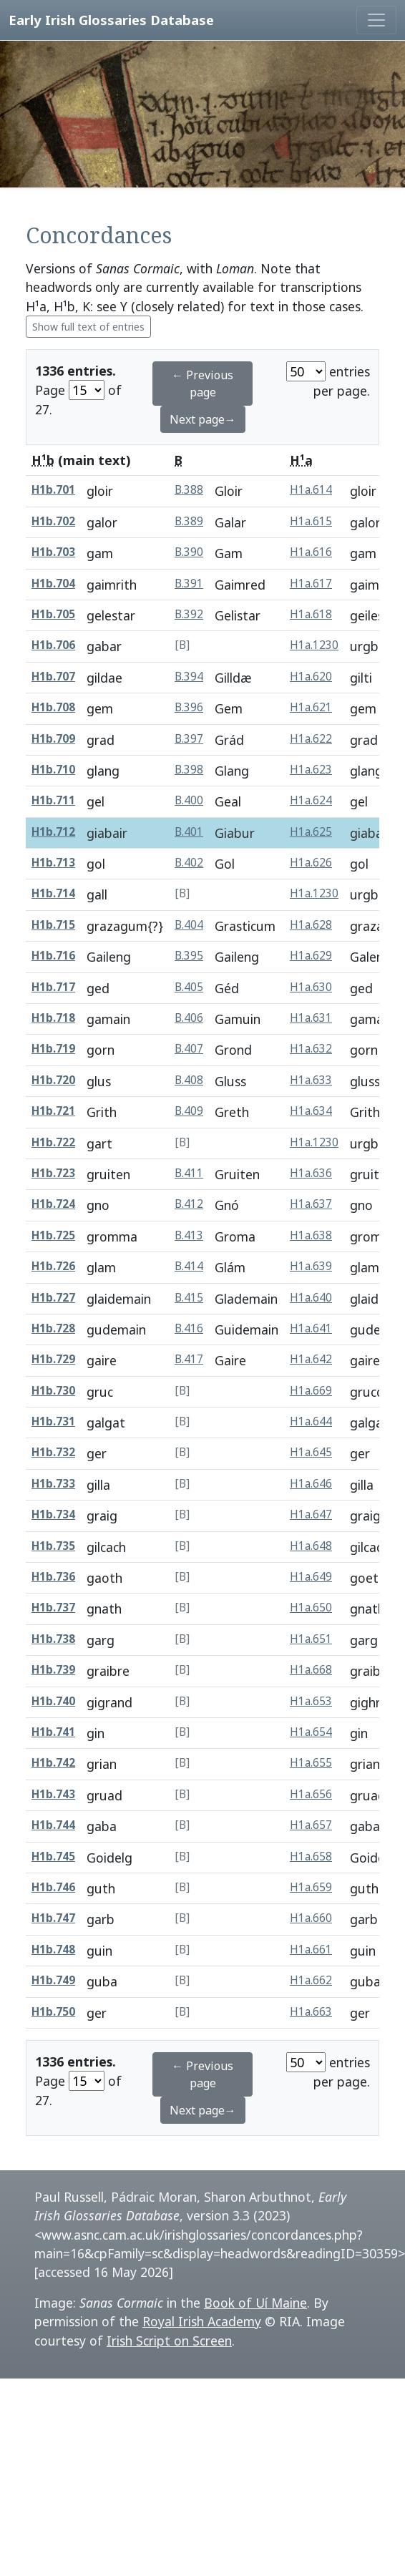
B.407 (189, 1048)
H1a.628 (311, 924)
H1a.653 (311, 1701)
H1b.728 (53, 1328)
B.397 (189, 738)
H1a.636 (311, 1173)
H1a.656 (311, 1794)
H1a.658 (311, 1856)
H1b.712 (53, 831)
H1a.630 (311, 987)
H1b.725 (53, 1235)
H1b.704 (53, 583)
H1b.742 (53, 1762)
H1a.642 (311, 1359)
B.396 (189, 707)
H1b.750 (53, 2011)
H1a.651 (311, 1638)
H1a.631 (311, 1017)
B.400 (189, 800)
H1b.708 (53, 707)
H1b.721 (53, 1110)
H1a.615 (311, 521)
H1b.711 (53, 800)
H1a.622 (311, 738)
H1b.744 (53, 1825)
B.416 (189, 1328)
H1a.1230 (314, 645)
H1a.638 (311, 1235)
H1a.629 (311, 955)
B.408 (189, 1080)
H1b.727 (53, 1297)
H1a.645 (311, 1452)
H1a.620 (311, 676)
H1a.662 (311, 1980)
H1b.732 (53, 1452)
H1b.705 (53, 614)
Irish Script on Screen (169, 2340)
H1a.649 (311, 1576)
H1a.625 (311, 831)
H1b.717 (53, 987)
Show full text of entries (88, 326)
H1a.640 (311, 1297)
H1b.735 (53, 1545)
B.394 (189, 676)
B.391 (189, 583)
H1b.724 (53, 1203)
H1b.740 (53, 1701)
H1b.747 (53, 1918)
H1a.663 (311, 2011)
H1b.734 (53, 1514)
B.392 (189, 614)
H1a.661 (311, 1949)
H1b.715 (53, 924)
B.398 (189, 769)
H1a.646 (311, 1483)
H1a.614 (311, 489)
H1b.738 (53, 1638)
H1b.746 (53, 1887)
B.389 (189, 521)
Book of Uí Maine (255, 2302)
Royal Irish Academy (201, 2321)
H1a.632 (311, 1048)
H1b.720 (53, 1080)
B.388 (189, 489)
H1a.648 (311, 1545)
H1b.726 (53, 1266)
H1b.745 (53, 1856)
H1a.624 (311, 800)
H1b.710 (53, 769)
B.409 (189, 1110)
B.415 (189, 1297)
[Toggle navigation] (376, 20)
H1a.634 (311, 1110)
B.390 (189, 552)
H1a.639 (311, 1266)
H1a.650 (311, 1607)
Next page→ (203, 419)
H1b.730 (53, 1390)
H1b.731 (53, 1421)
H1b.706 (53, 645)
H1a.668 (311, 1669)
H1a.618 (311, 614)
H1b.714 (53, 893)
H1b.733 (53, 1483)
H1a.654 (311, 1732)
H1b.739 (53, 1669)
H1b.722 (53, 1142)
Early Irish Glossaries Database (111, 20)
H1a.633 (311, 1080)
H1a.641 (311, 1328)
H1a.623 (311, 769)
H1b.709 (53, 738)
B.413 (189, 1235)
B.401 (189, 831)
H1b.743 (53, 1794)
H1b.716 (53, 955)
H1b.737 (53, 1607)
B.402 (189, 862)
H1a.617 (311, 583)
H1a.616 (311, 552)
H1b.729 (53, 1359)
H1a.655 (311, 1762)
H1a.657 (311, 1825)
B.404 (189, 924)
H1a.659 (311, 1887)
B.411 (189, 1173)
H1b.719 (53, 1048)
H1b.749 (53, 1980)
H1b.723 (53, 1173)
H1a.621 (311, 707)
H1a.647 (311, 1514)
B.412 (189, 1203)
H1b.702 (53, 521)
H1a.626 (311, 862)
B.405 (189, 987)
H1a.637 (311, 1203)
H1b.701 (53, 489)
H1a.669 (311, 1390)
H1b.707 (53, 676)
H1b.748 (53, 1949)
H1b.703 (53, 552)
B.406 (189, 1017)
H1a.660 (311, 1918)
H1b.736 (53, 1576)
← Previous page (202, 383)
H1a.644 (311, 1421)
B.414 (189, 1266)
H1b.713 (53, 862)
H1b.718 (53, 1017)
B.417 (189, 1359)
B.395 (189, 955)
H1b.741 (53, 1732)
